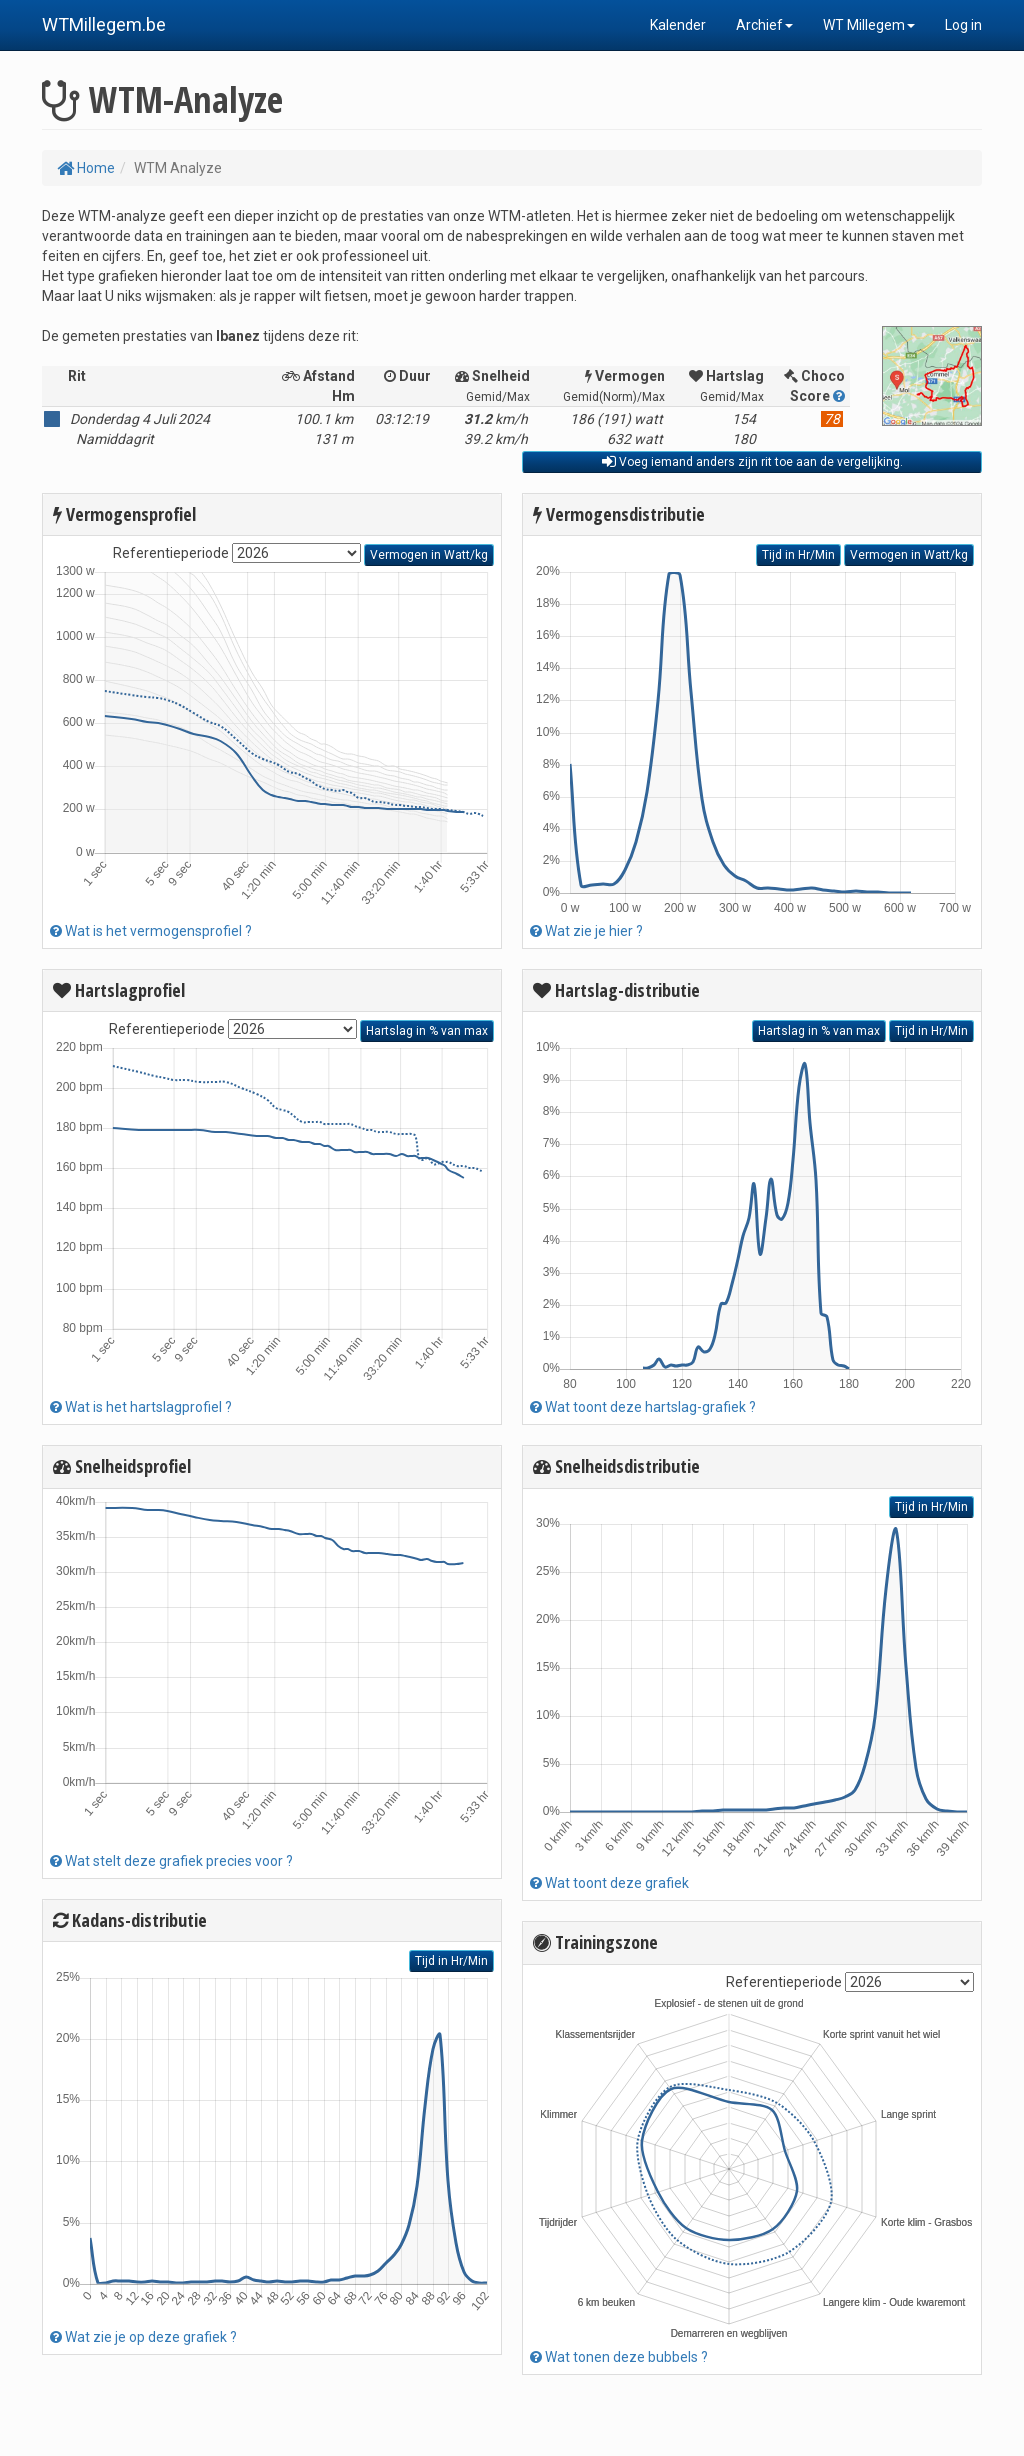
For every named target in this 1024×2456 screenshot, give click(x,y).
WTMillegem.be (104, 24)
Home (86, 168)
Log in (963, 25)
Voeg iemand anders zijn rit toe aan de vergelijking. (752, 462)
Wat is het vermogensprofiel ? (151, 931)
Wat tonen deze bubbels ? (619, 2357)
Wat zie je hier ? (586, 931)
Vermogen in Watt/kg (429, 555)
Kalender (678, 25)
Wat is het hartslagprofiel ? (141, 1407)
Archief (764, 25)
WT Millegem (869, 25)
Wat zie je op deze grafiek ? (143, 2337)
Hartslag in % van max (427, 1031)
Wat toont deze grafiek (609, 1883)
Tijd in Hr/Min (451, 1961)
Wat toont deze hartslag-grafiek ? (643, 1407)
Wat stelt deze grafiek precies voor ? (171, 1861)
